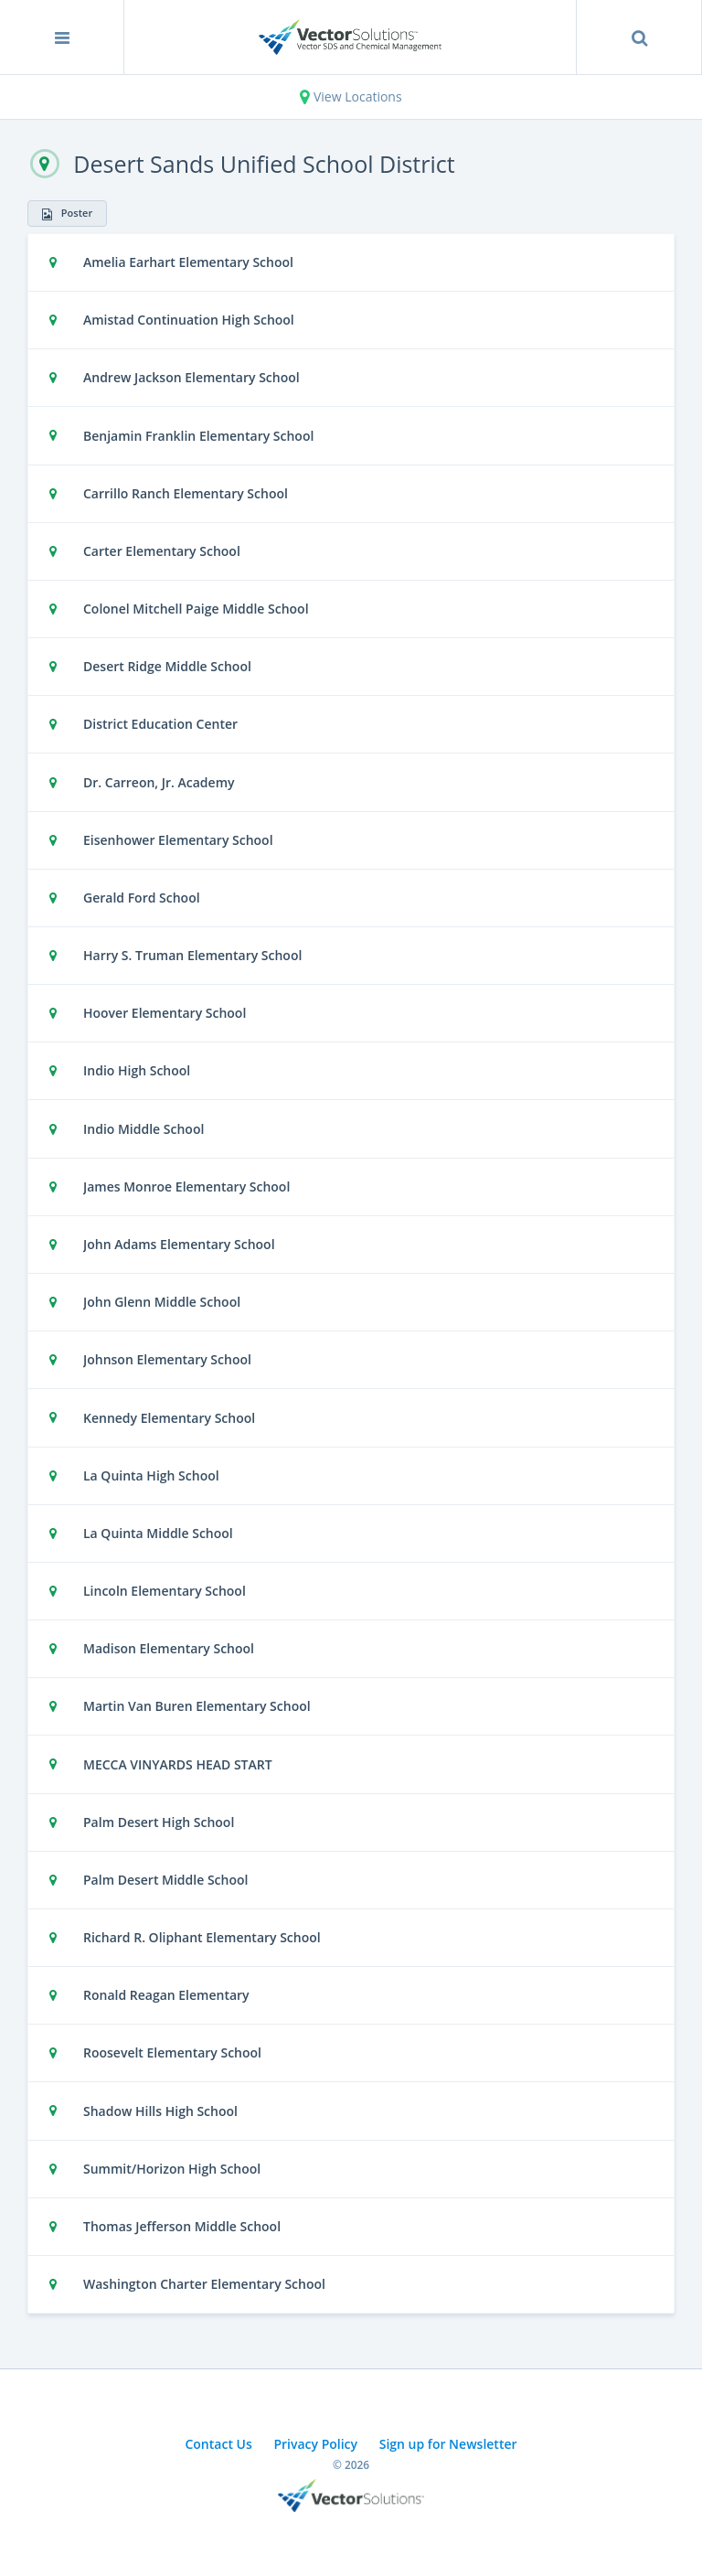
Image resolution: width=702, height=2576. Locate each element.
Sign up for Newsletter (448, 2444)
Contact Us (218, 2444)
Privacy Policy (315, 2444)
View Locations (350, 96)
